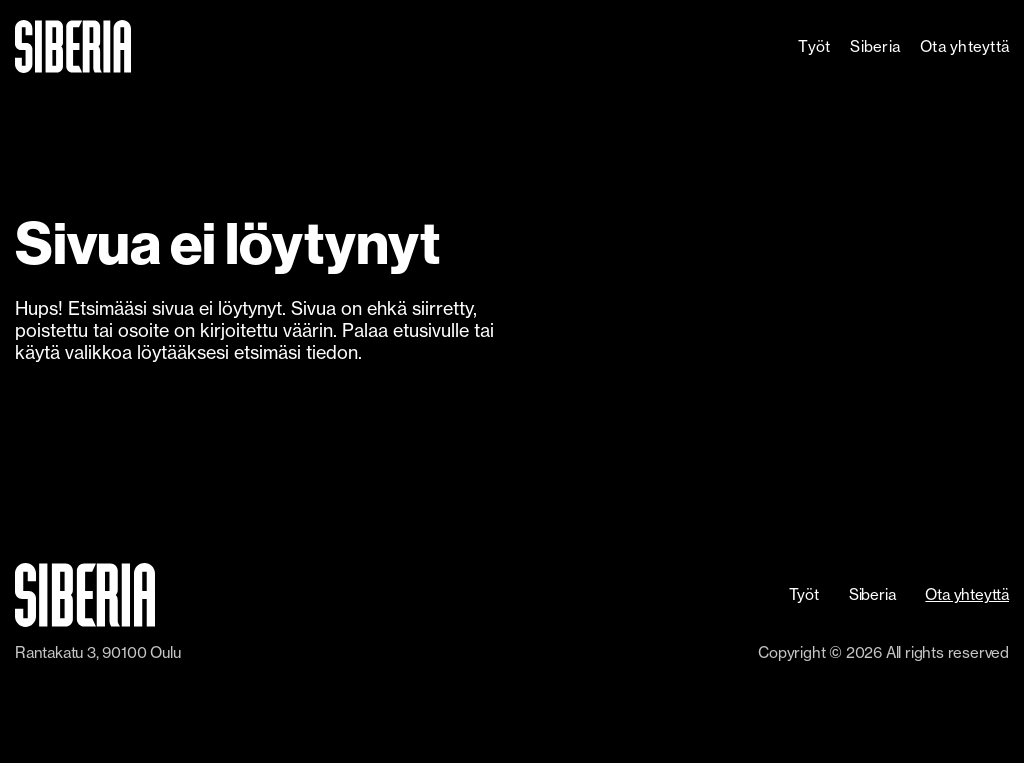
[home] (130, 46)
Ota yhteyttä (964, 46)
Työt (814, 46)
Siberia (875, 46)
